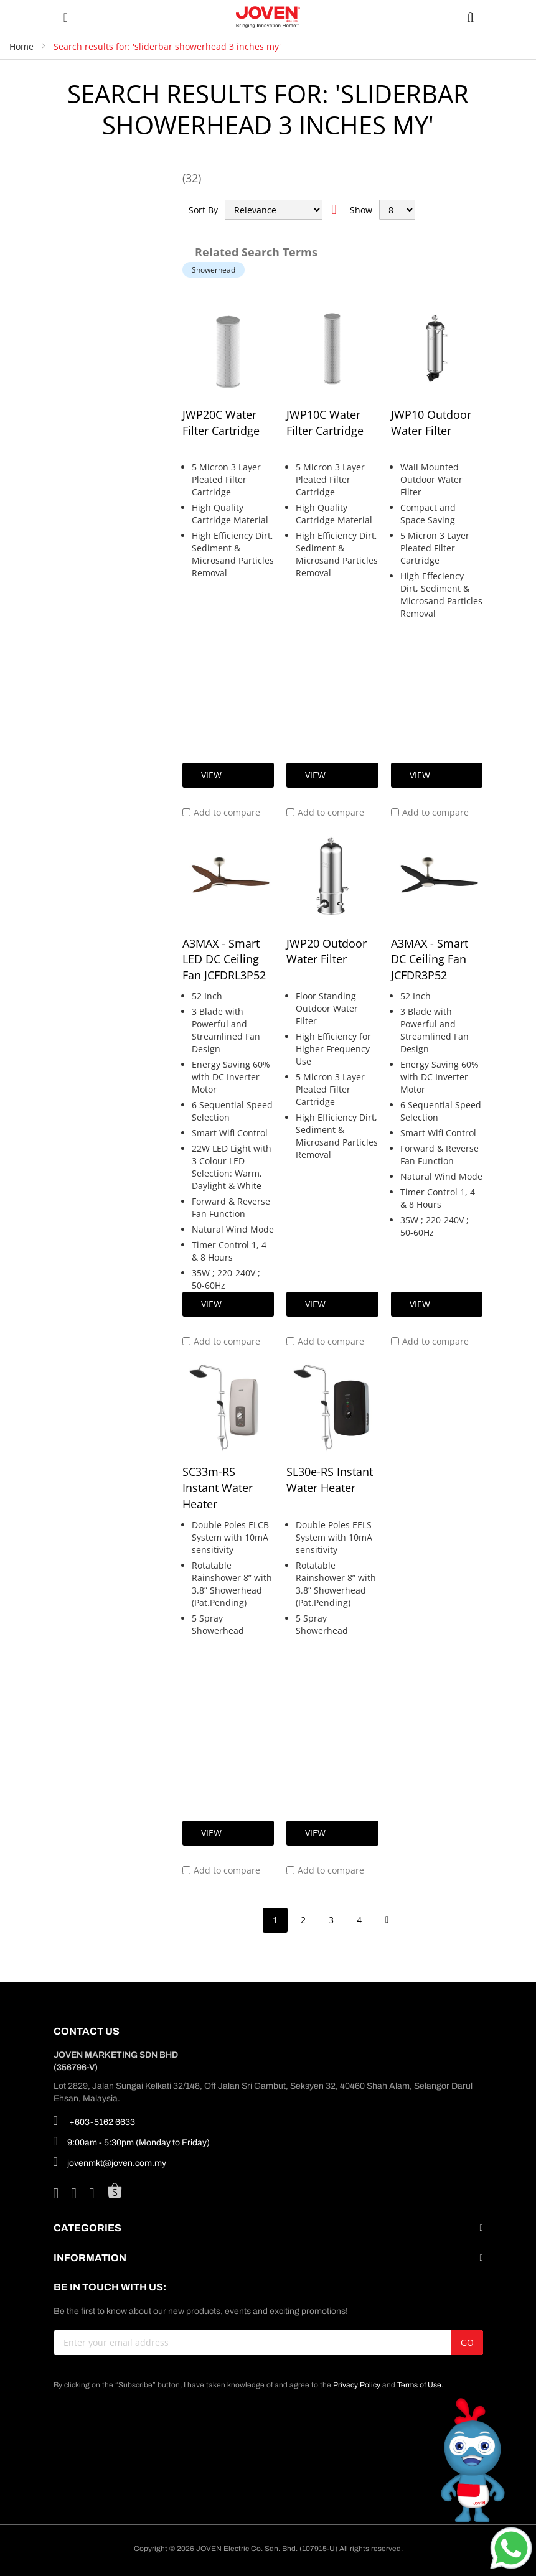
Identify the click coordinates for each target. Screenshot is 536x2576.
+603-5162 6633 (94, 2120)
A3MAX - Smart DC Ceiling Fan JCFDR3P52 (429, 959)
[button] (221, 812)
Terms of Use (419, 2385)
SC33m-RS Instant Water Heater (217, 1487)
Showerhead (213, 269)
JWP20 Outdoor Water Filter (326, 951)
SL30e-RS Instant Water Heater (329, 1479)
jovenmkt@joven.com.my (110, 2161)
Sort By (203, 210)
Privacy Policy (356, 2385)
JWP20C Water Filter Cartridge (221, 422)
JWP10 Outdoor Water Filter (431, 422)
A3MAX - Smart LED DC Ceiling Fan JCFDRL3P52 (224, 959)
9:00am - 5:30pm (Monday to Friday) (132, 2141)
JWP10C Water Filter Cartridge (325, 422)
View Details (218, 778)
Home (22, 46)
